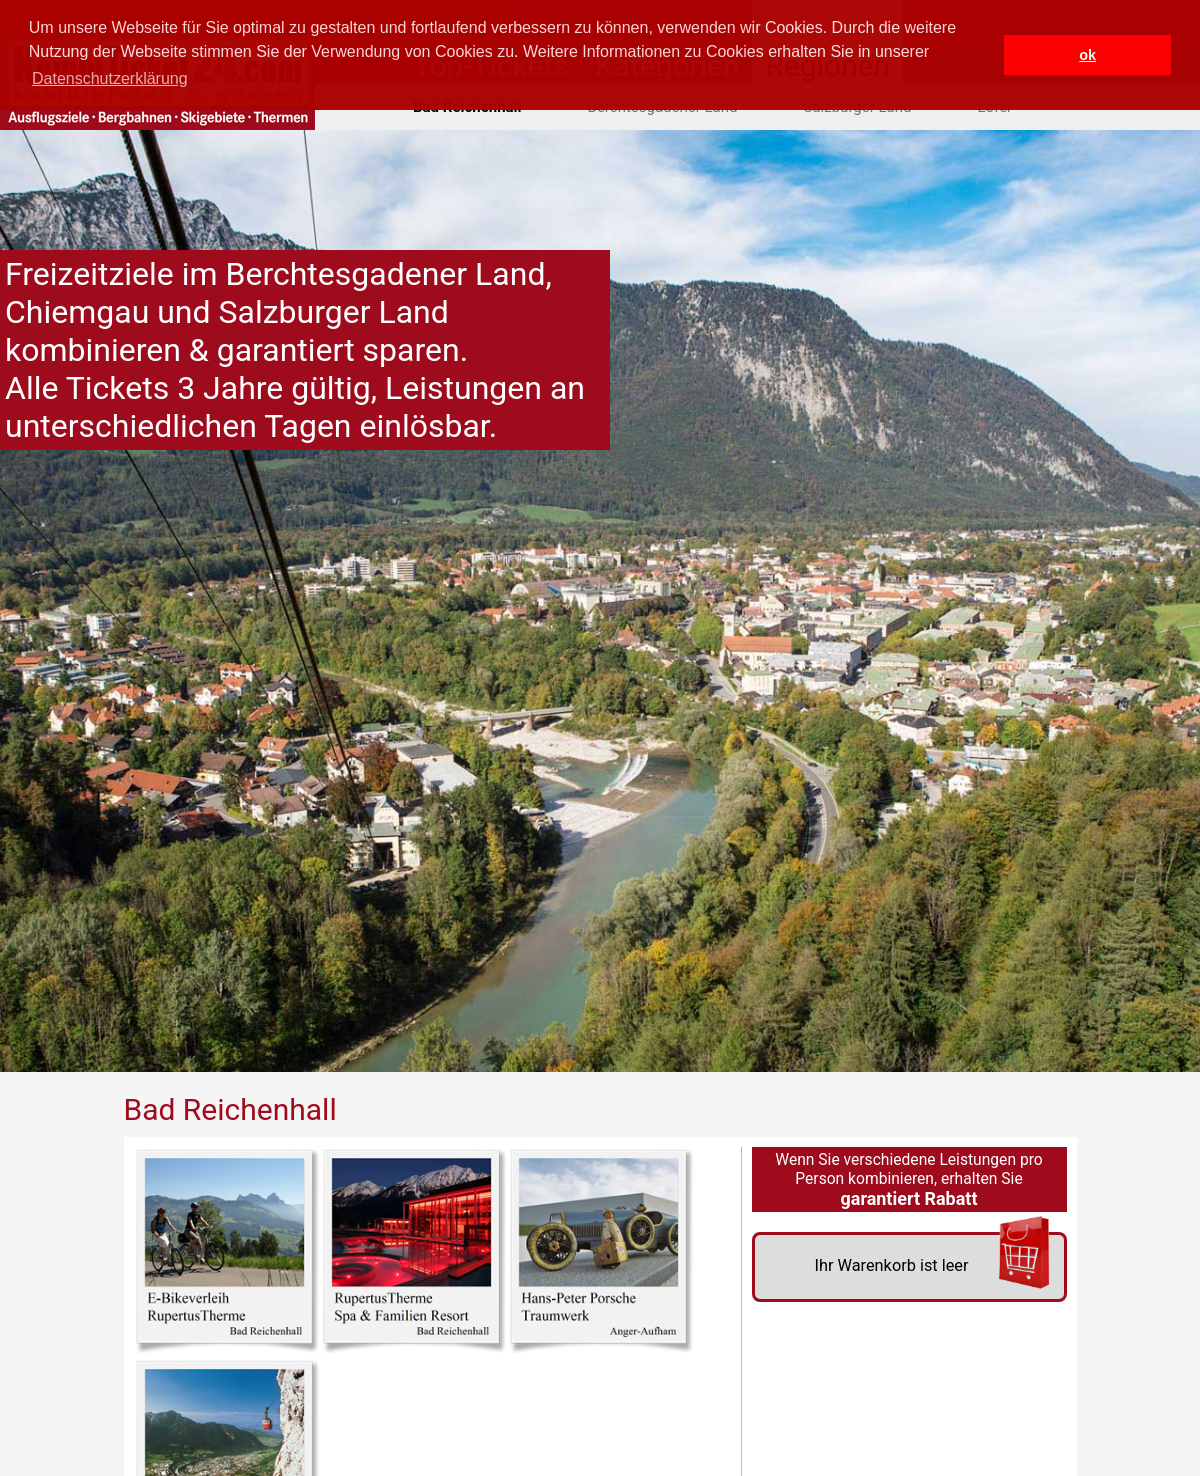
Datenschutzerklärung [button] (110, 78)
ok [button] (1087, 55)
